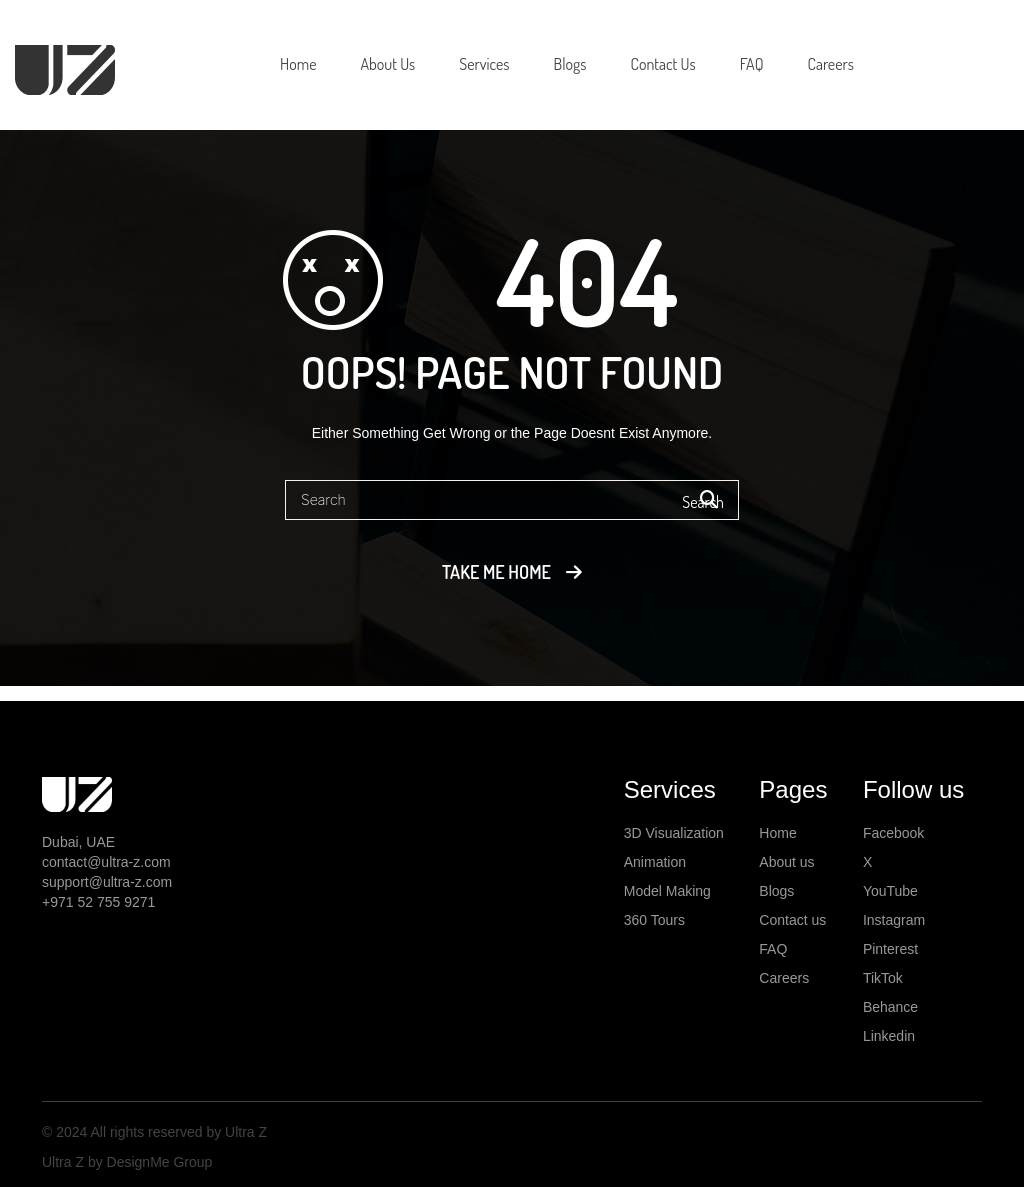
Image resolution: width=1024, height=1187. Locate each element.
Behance (890, 1007)
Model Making (667, 891)
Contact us (792, 920)
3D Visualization (674, 833)
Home (777, 833)
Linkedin (889, 1036)
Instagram (894, 920)
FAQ (773, 949)
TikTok (883, 978)
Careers (784, 978)
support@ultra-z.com (107, 882)
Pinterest (890, 949)
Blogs (776, 891)
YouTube (890, 891)
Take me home (496, 572)
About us (786, 862)
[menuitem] (298, 65)
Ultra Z (244, 1132)
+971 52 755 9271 (98, 902)
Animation (655, 862)
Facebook (893, 833)
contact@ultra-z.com (106, 862)
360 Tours (654, 920)
